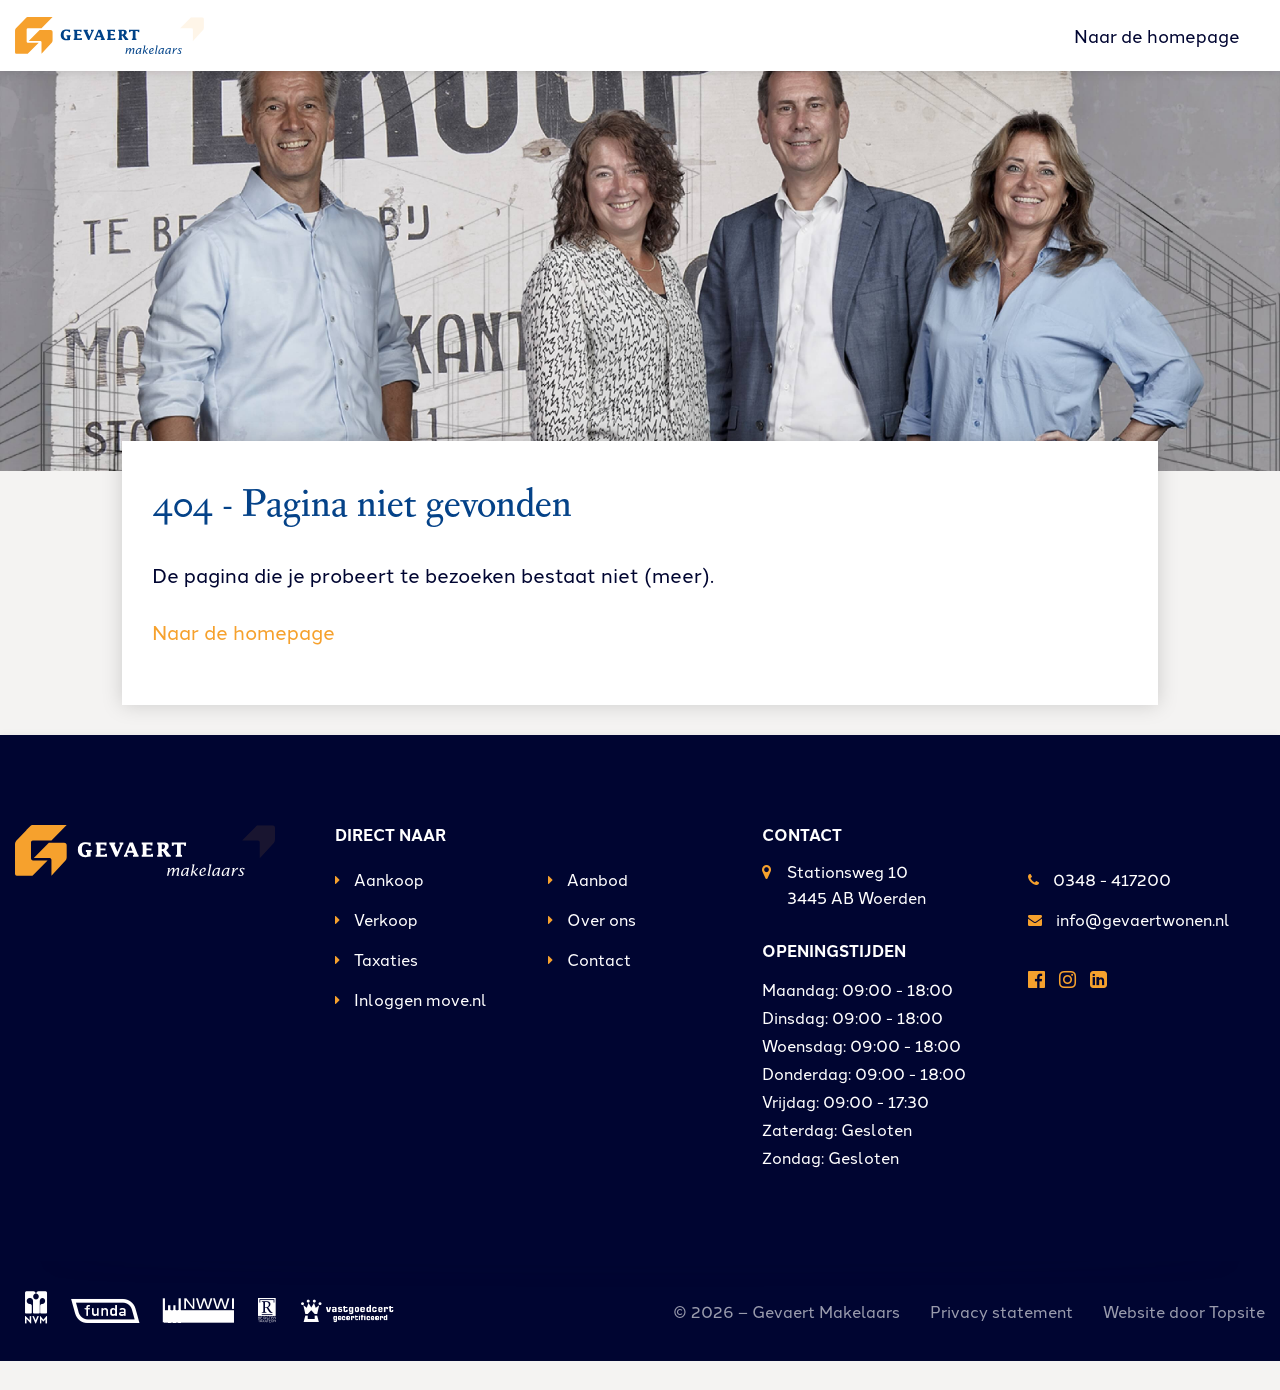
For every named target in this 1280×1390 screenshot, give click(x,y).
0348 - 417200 (1099, 908)
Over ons (592, 948)
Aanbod (588, 908)
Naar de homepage (1157, 49)
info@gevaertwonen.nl (1129, 948)
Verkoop (376, 948)
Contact (589, 988)
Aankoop (379, 908)
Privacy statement (1001, 1340)
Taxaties (376, 988)
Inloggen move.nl (411, 1028)
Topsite (1237, 1340)
